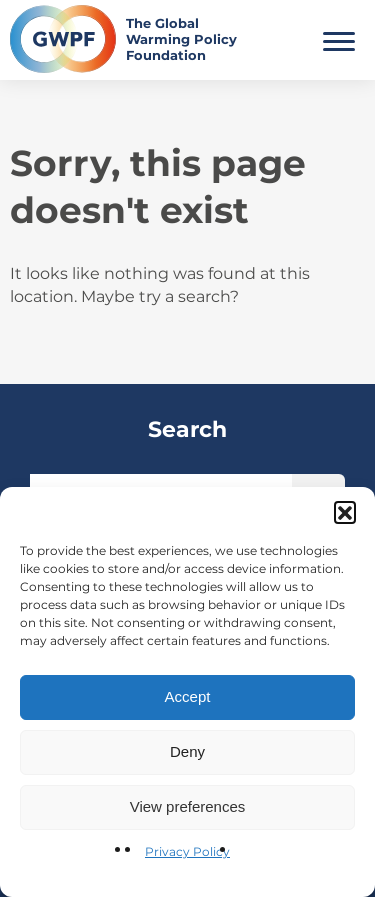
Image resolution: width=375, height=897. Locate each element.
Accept (188, 696)
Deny (187, 751)
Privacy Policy (187, 851)
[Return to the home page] (128, 39)
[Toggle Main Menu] (339, 39)
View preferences (188, 806)
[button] (345, 512)
